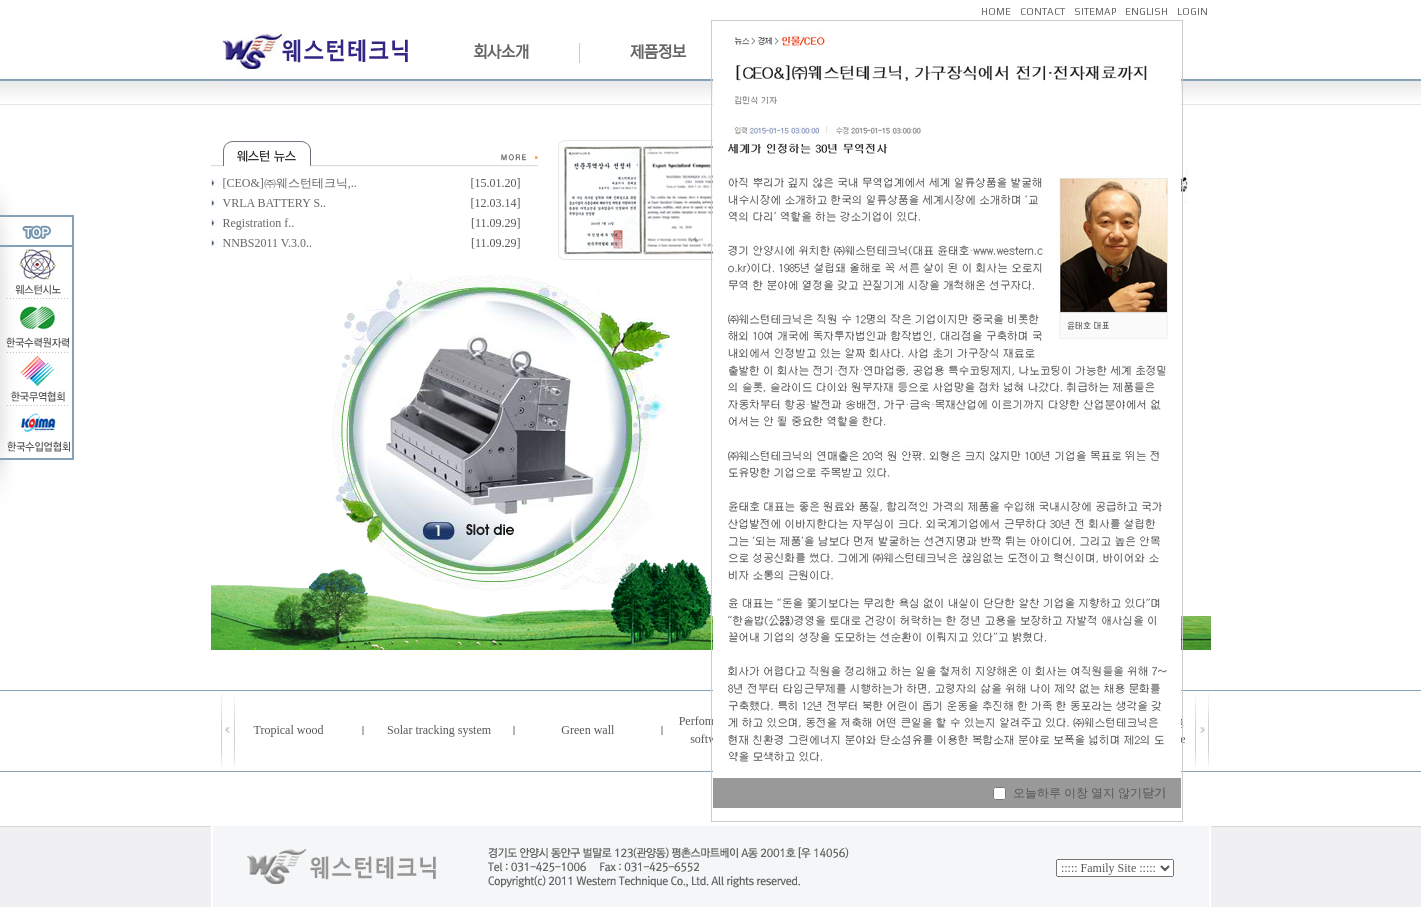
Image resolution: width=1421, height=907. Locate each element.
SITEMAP (1095, 11)
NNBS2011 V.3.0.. (267, 243)
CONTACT (1042, 11)
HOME (996, 11)
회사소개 (501, 52)
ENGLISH (1146, 11)
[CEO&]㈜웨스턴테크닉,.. (290, 183)
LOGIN (1192, 11)
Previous (316, 435)
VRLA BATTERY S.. (275, 203)
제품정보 (658, 52)
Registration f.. (259, 223)
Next (687, 435)
